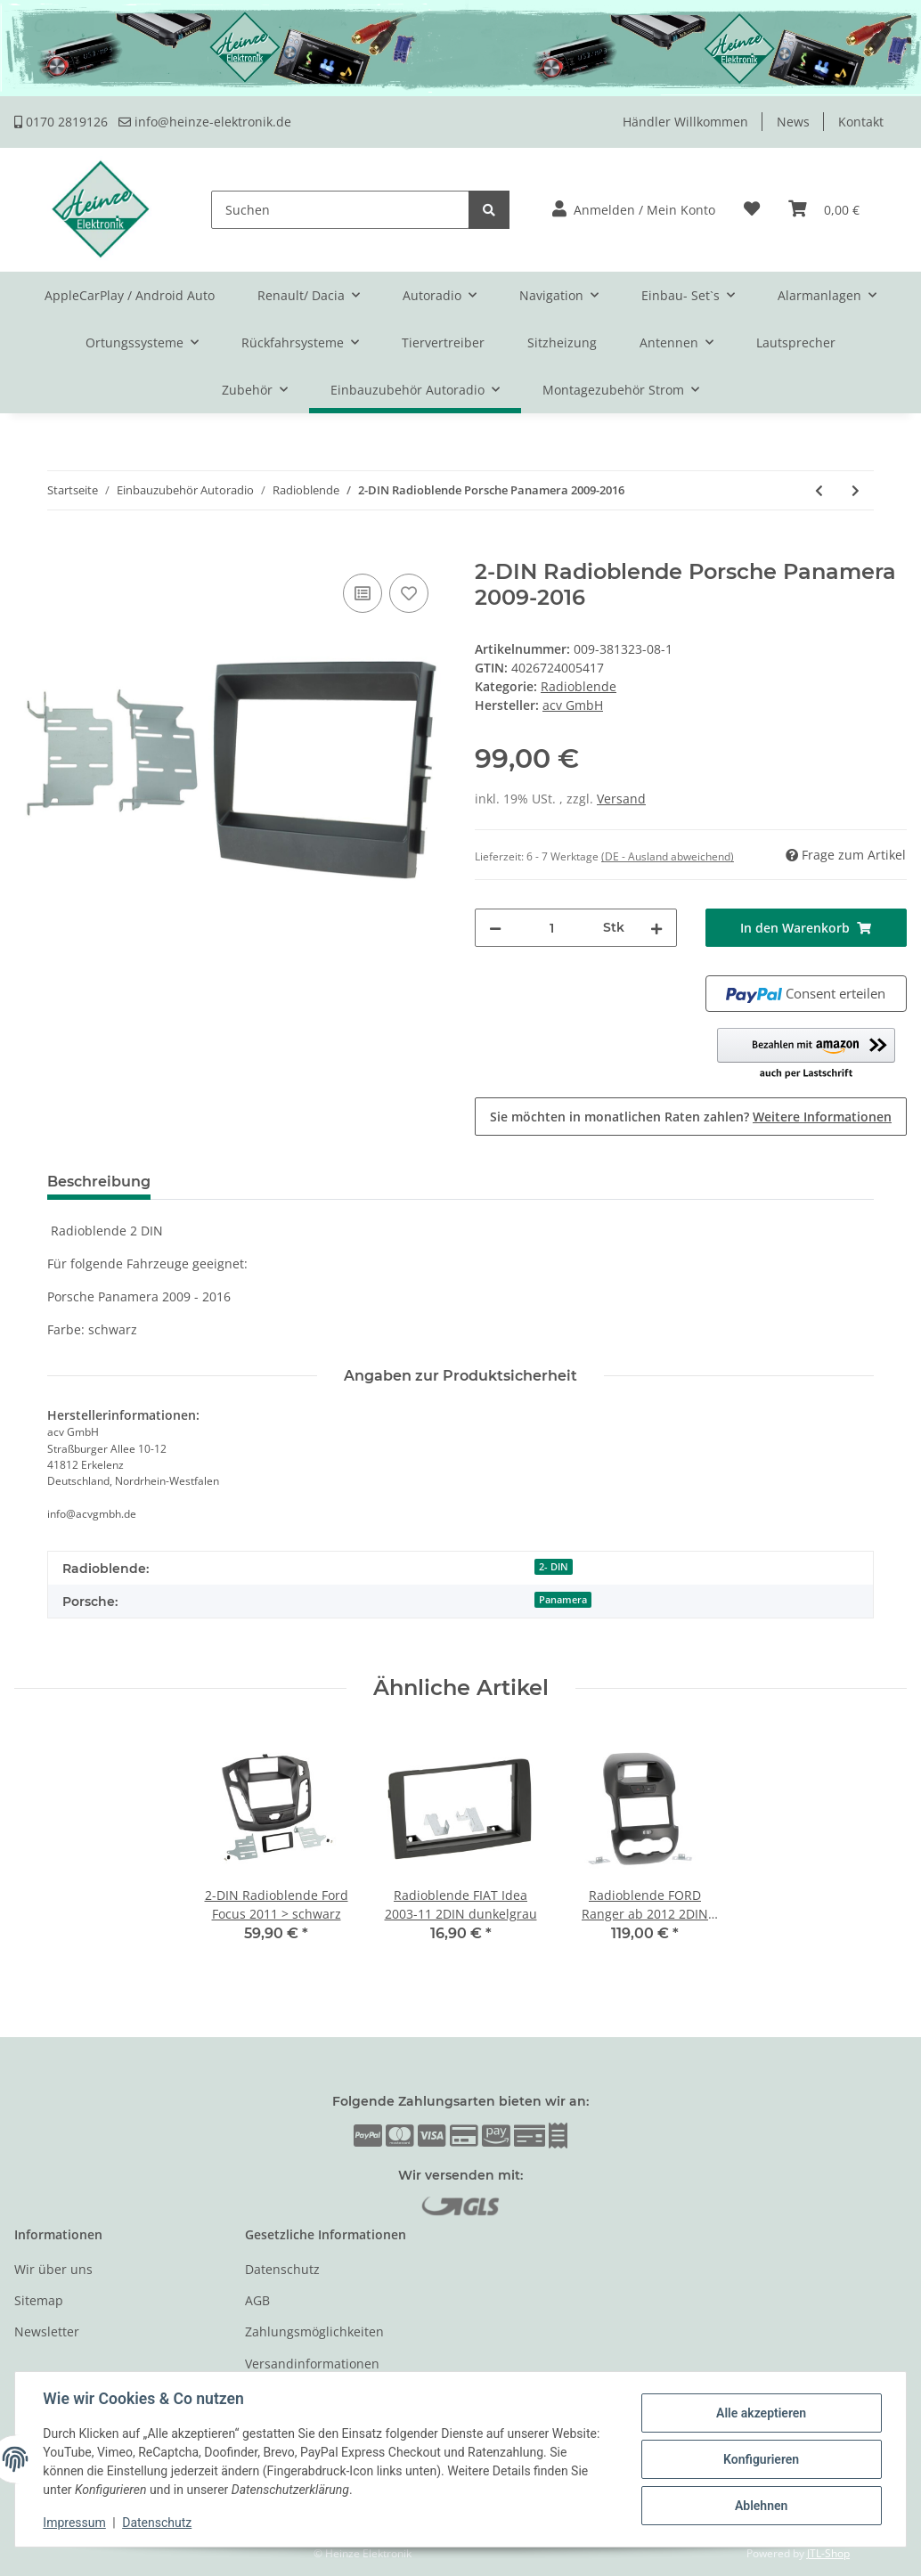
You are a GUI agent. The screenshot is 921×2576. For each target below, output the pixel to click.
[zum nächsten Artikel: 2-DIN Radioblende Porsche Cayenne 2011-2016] (855, 490)
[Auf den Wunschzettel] (408, 593)
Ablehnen (760, 2506)
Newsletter (46, 2331)
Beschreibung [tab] (99, 1181)
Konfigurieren (760, 2459)
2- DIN (553, 1567)
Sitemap (38, 2300)
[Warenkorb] (824, 209)
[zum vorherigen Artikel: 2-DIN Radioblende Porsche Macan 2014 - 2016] (819, 490)
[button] (633, 209)
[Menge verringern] (495, 927)
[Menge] (552, 927)
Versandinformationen (312, 2363)
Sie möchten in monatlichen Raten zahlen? (691, 1116)
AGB (257, 2300)
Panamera (563, 1600)
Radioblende (578, 686)
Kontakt (861, 121)
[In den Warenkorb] (28, 549)
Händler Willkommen (685, 121)
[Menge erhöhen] (656, 927)
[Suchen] (340, 210)
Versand (621, 798)
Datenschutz (282, 2269)
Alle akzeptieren (760, 2413)
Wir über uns (53, 2269)
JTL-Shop (828, 2553)
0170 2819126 (61, 121)
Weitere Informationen (822, 1116)
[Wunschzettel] (751, 209)
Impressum (75, 2522)
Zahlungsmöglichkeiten (314, 2331)
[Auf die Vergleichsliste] (362, 593)
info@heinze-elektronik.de (204, 121)
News (793, 121)
